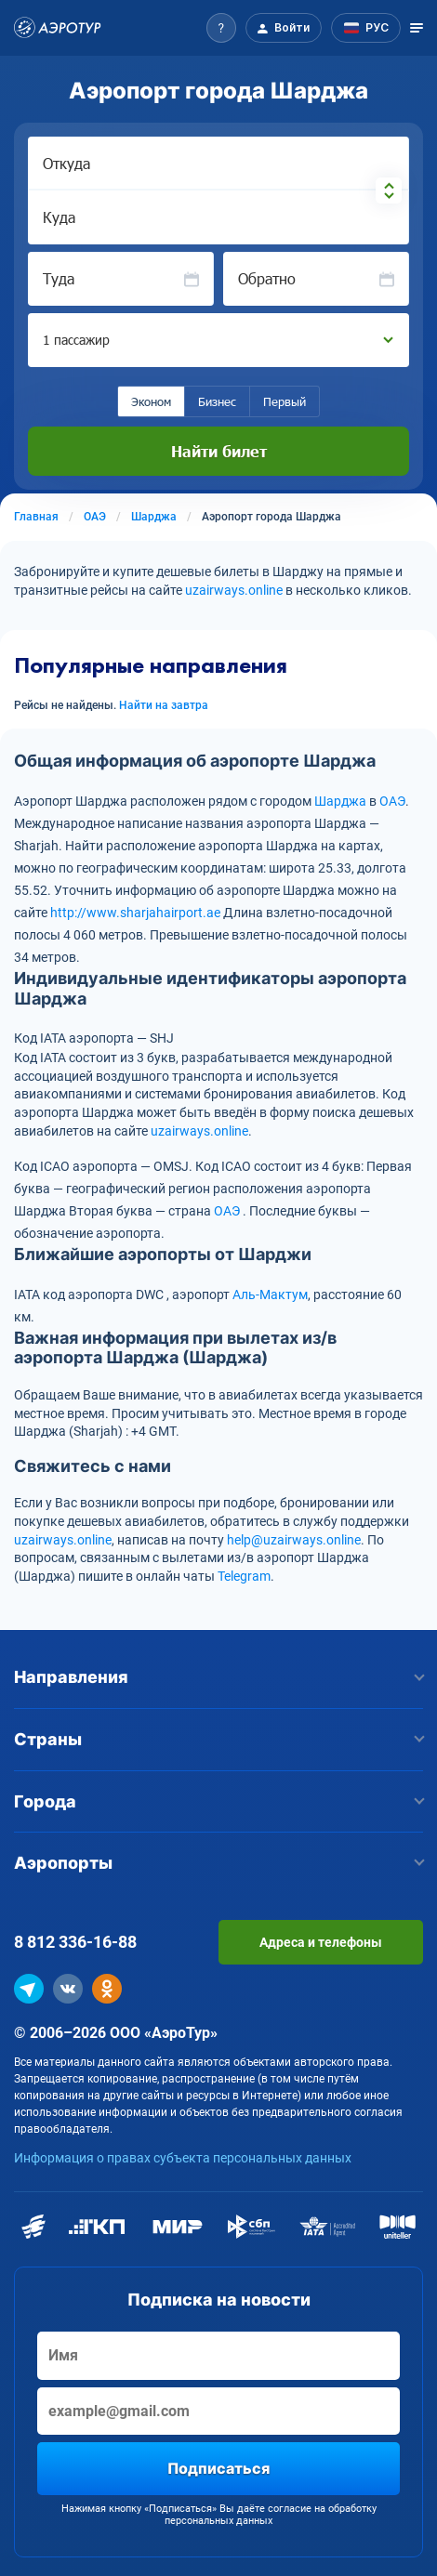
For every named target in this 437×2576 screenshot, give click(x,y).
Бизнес (217, 401)
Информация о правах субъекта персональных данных (182, 2157)
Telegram (244, 1576)
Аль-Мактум (270, 1294)
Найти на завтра (163, 705)
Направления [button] (218, 1677)
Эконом (151, 401)
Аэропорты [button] (218, 1863)
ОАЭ (392, 801)
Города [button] (218, 1801)
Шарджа (340, 801)
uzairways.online (234, 590)
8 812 (75, 1942)
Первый (284, 401)
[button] (221, 28)
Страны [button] (218, 1739)
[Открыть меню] (416, 28)
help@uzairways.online (294, 1539)
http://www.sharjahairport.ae (135, 912)
